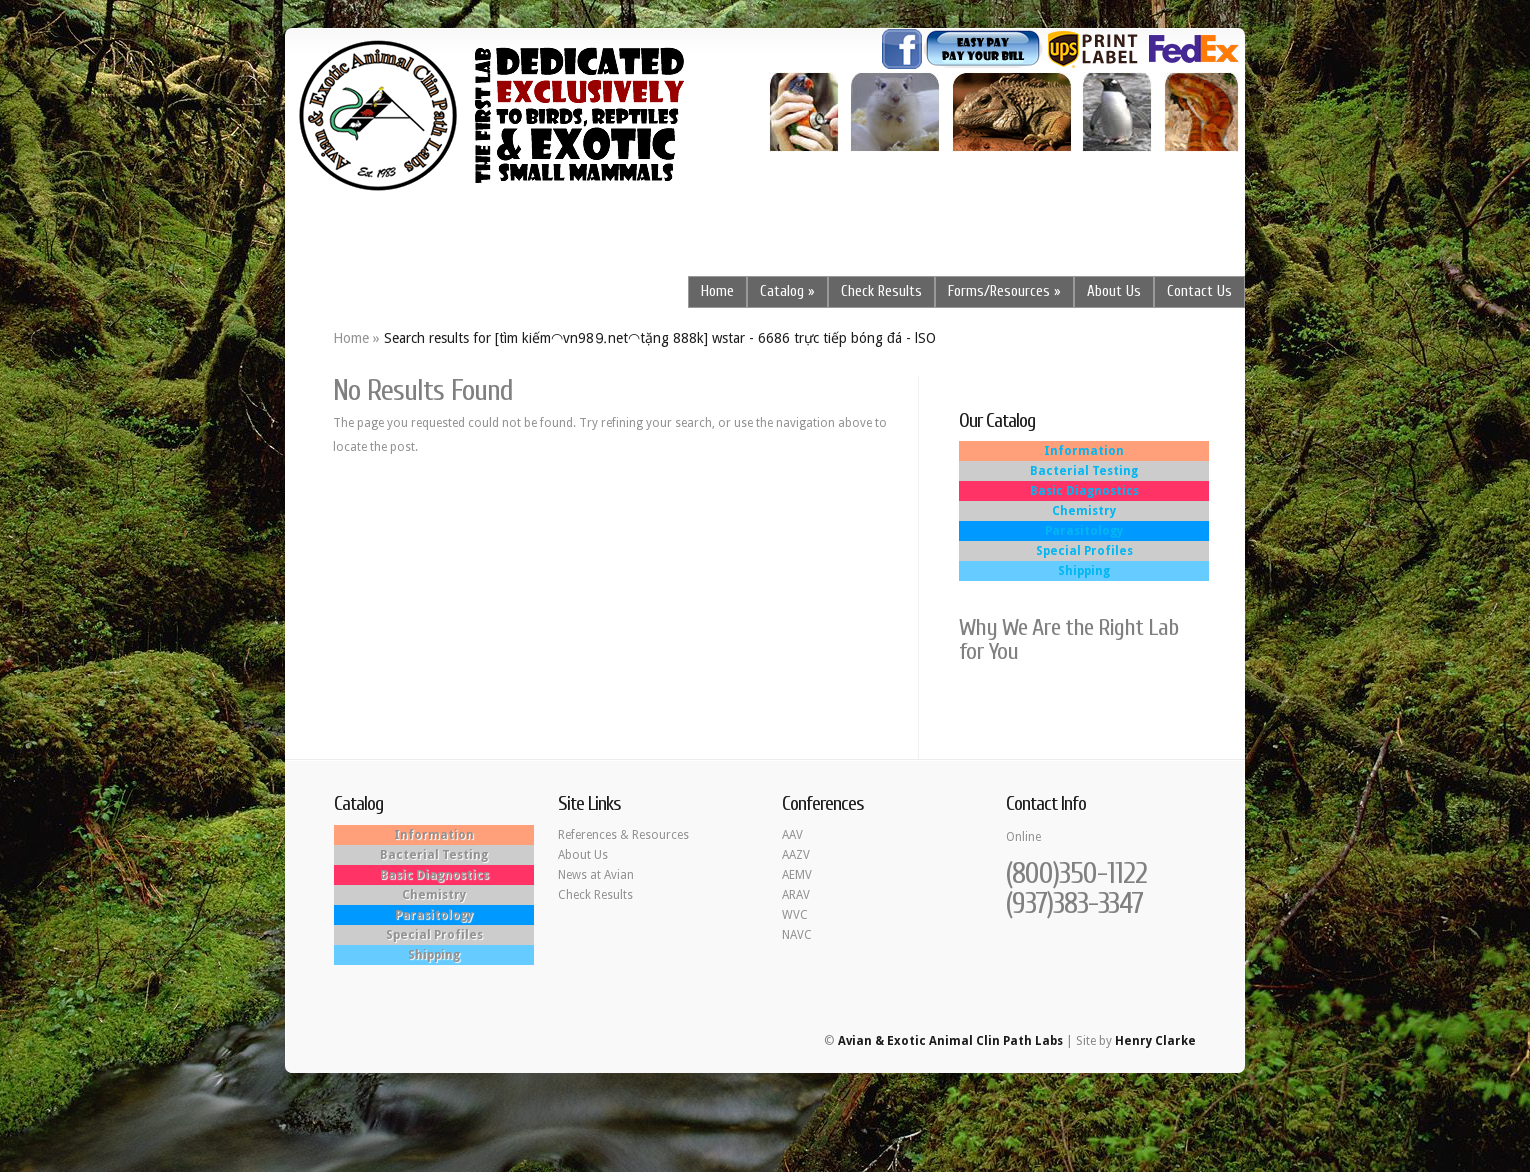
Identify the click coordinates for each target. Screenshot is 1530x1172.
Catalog (782, 291)
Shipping (1084, 571)
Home (717, 291)
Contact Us (1199, 291)
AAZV (796, 855)
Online (1023, 837)
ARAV (796, 895)
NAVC (797, 935)
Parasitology (1084, 531)
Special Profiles (1084, 551)
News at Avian (596, 875)
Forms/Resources (999, 291)
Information (1084, 451)
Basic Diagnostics (1084, 491)
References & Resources (623, 835)
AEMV (797, 875)
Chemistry (1084, 511)
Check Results (881, 291)
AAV (792, 835)
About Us (1114, 291)
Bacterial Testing (1084, 471)
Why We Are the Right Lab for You (1068, 639)
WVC (795, 915)
